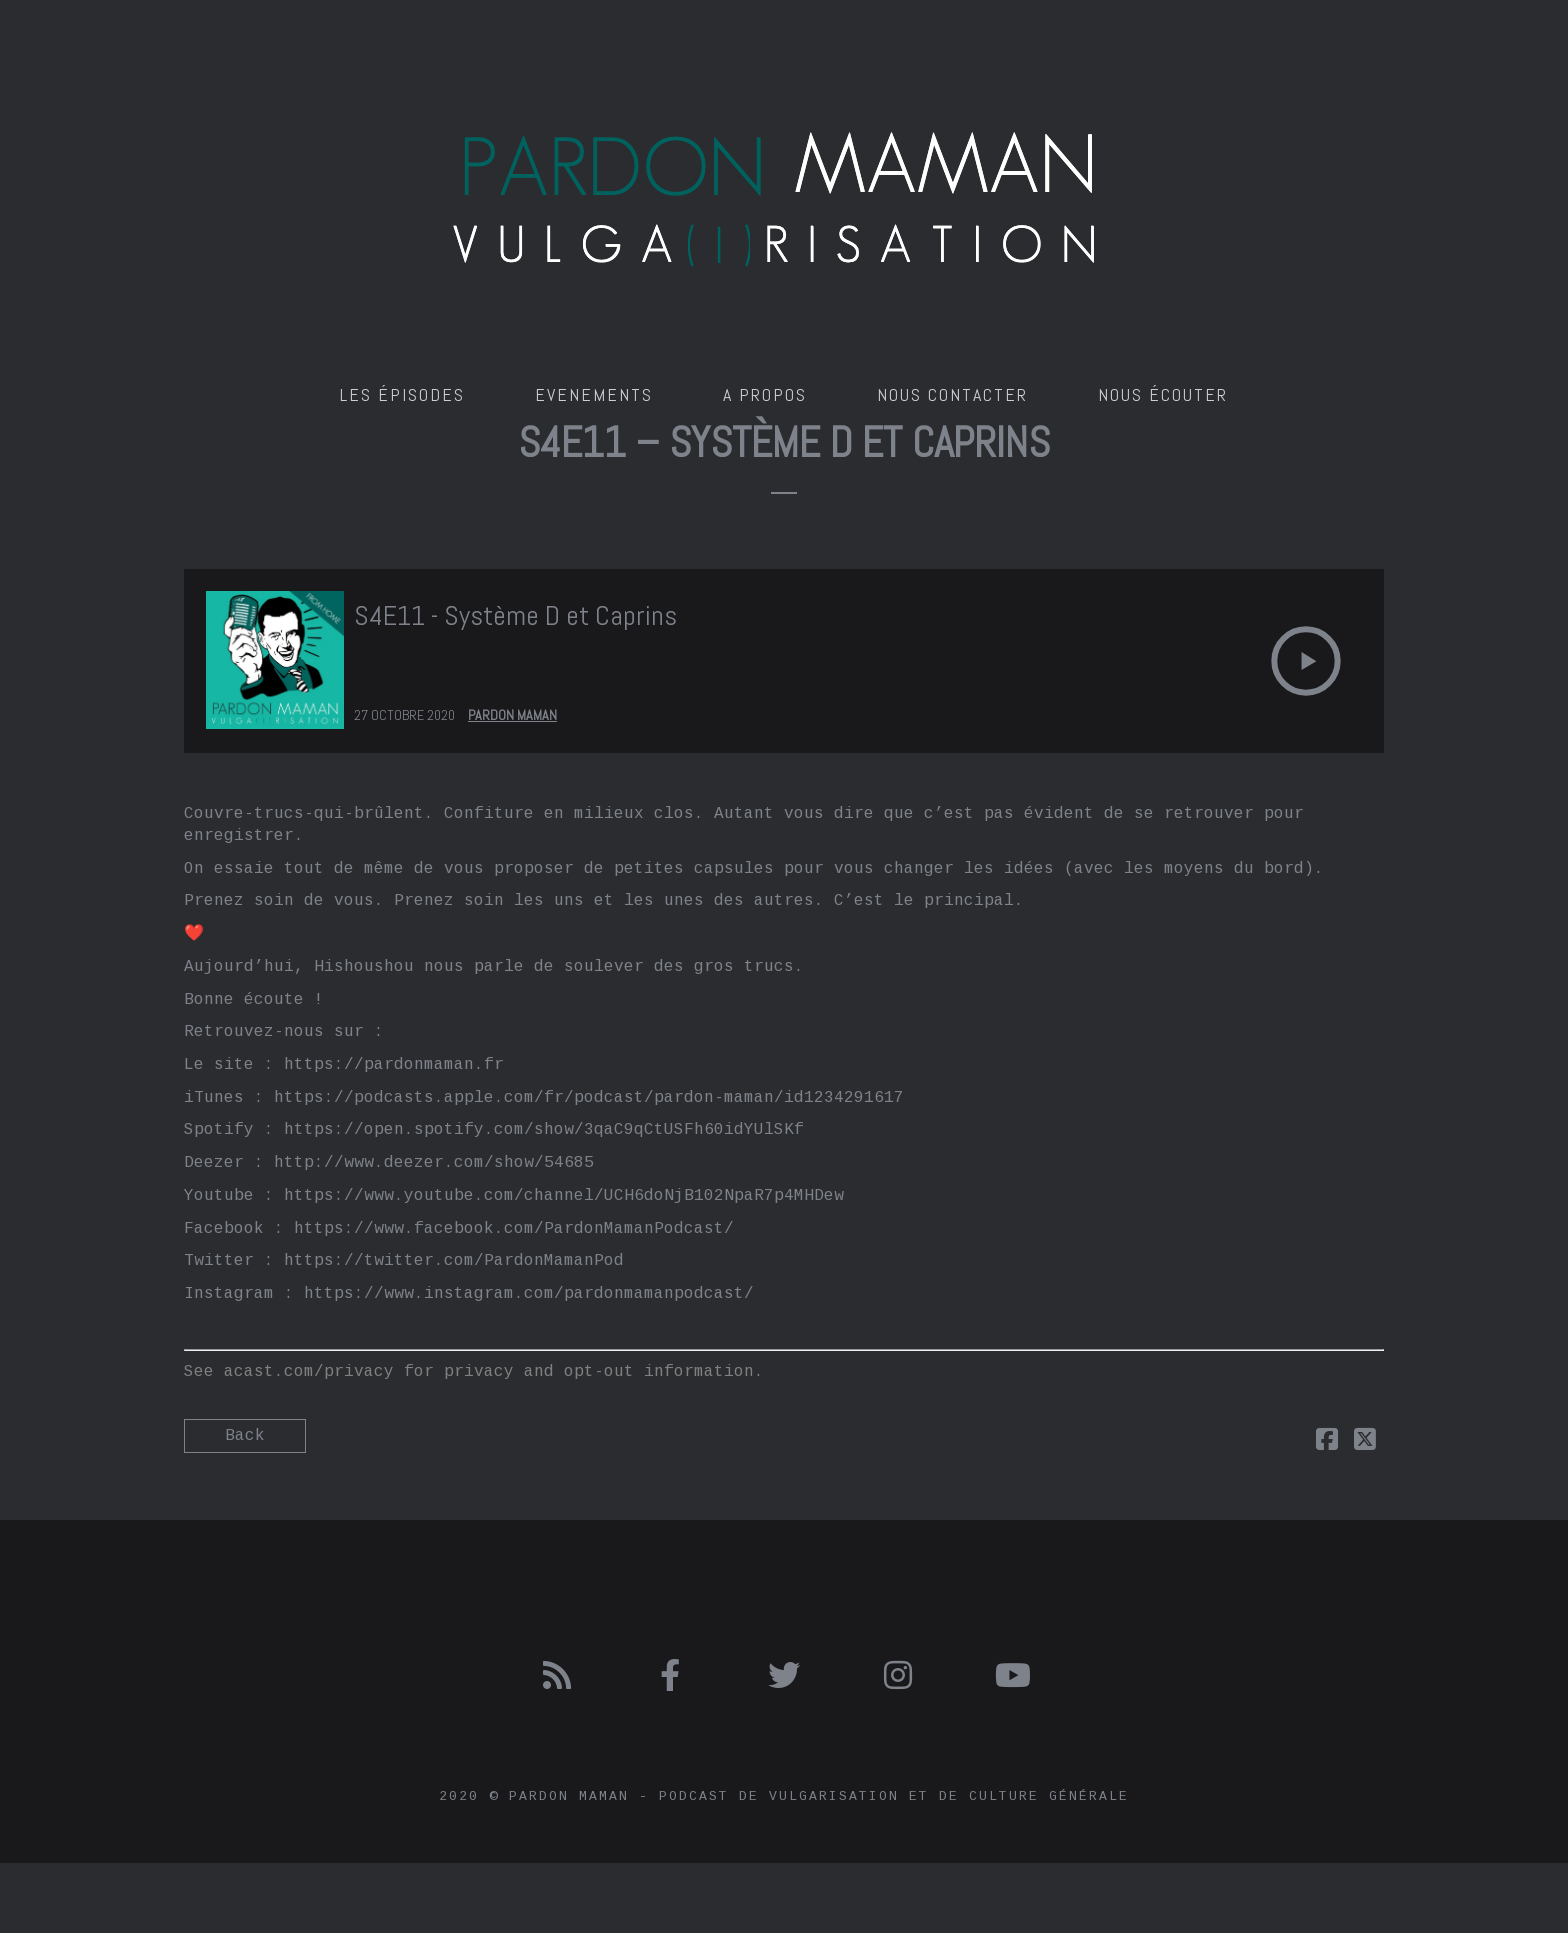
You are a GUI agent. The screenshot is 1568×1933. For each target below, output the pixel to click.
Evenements (594, 394)
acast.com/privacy (309, 1372)
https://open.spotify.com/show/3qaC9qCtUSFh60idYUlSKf (544, 1130)
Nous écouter (1163, 394)
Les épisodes (402, 394)
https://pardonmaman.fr (394, 1065)
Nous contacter (952, 394)
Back (245, 1436)
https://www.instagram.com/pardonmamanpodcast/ (529, 1294)
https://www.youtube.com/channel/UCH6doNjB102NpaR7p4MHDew (564, 1196)
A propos (765, 394)
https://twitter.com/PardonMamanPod (454, 1261)
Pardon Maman (512, 715)
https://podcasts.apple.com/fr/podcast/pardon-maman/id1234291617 (589, 1098)
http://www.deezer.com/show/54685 (434, 1163)
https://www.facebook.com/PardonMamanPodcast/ (514, 1229)
